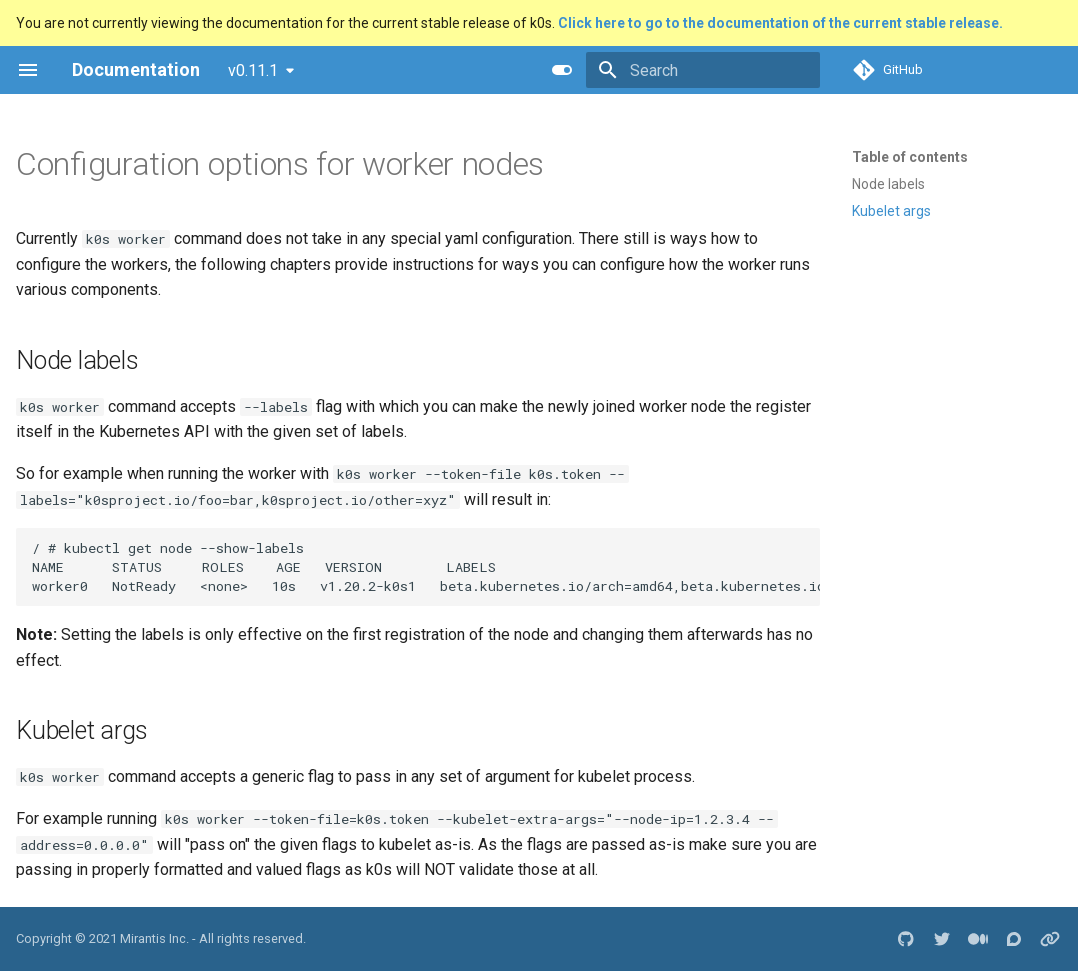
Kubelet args (891, 211)
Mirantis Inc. (154, 938)
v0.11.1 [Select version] (253, 70)
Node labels (888, 184)
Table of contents (910, 157)
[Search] (703, 70)
